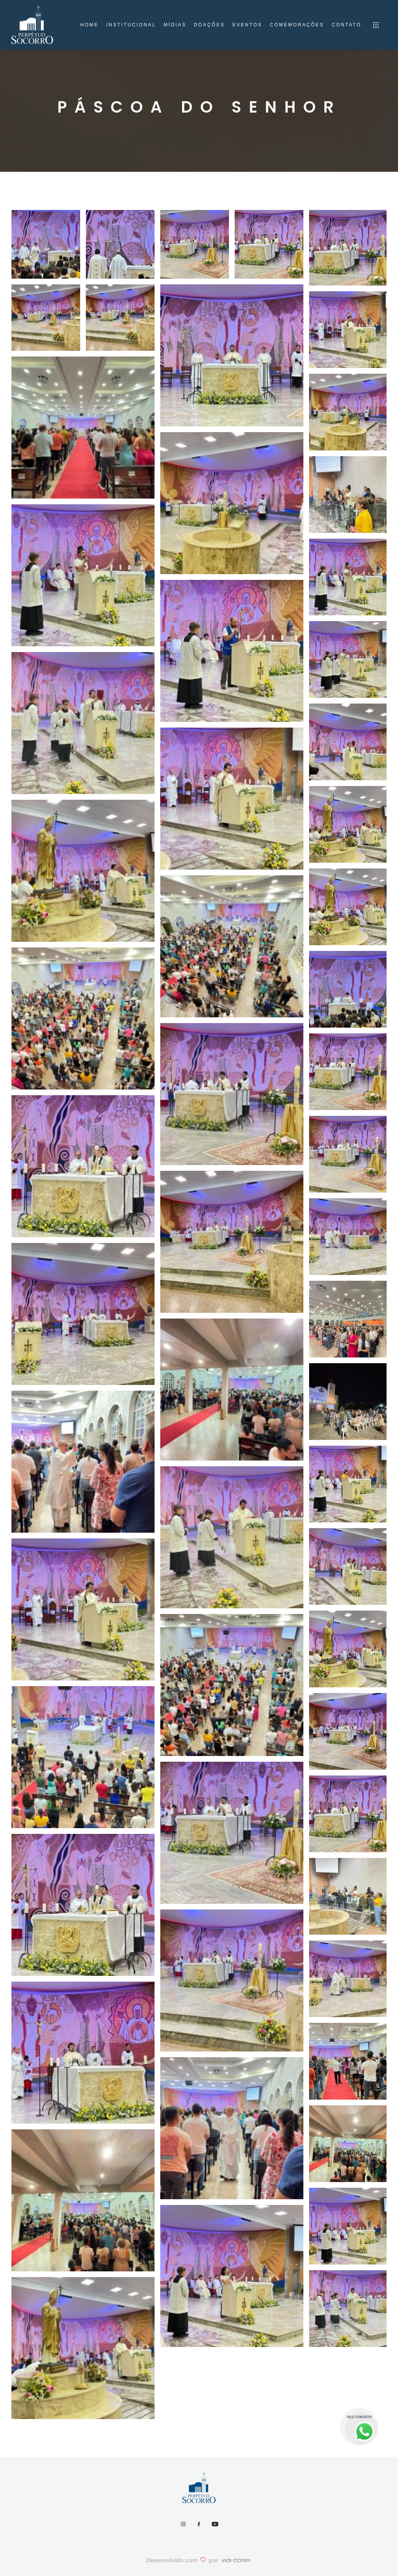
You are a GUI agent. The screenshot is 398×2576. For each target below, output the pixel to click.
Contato (346, 24)
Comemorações (297, 24)
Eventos (247, 24)
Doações (209, 24)
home (89, 24)
